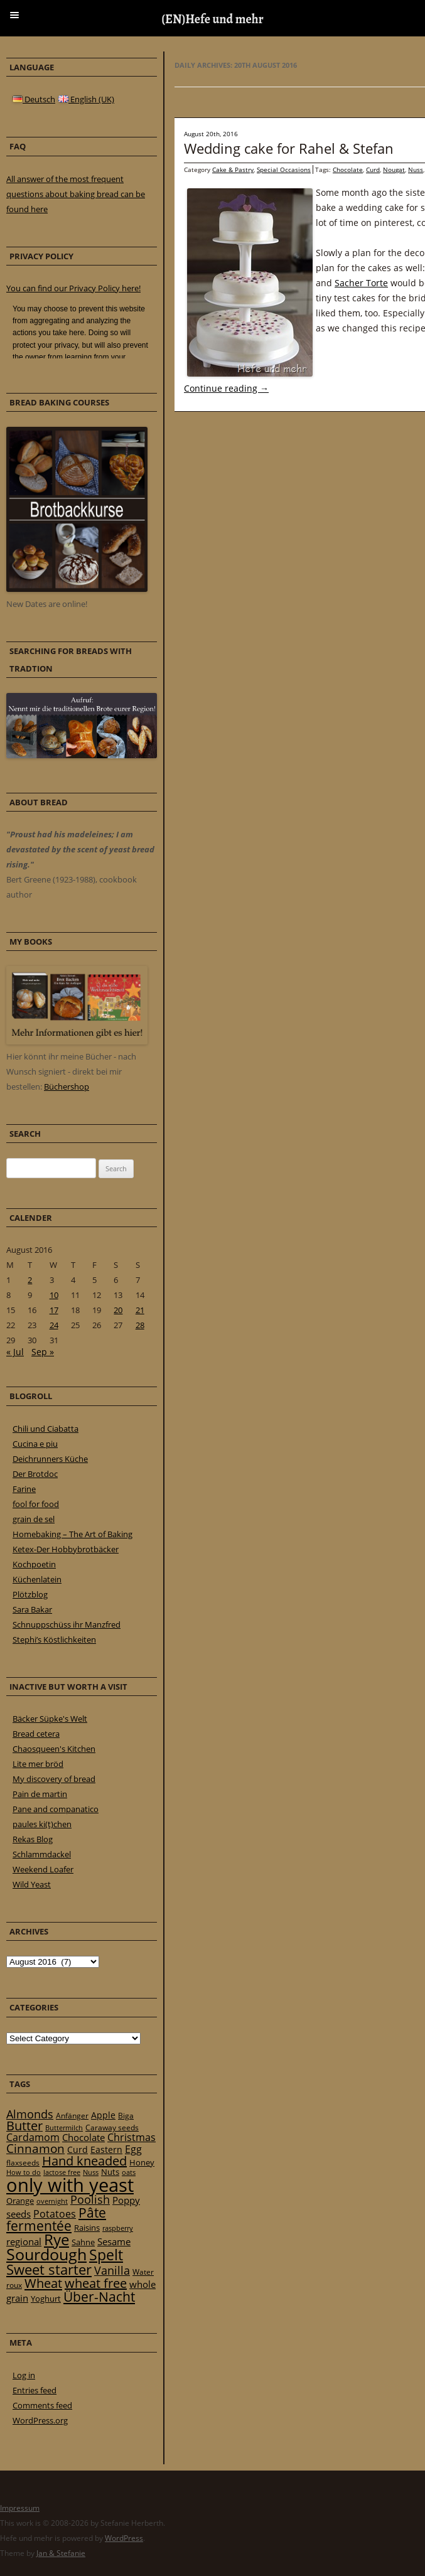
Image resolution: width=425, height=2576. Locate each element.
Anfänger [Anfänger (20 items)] (72, 2115)
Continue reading (226, 388)
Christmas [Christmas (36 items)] (131, 2137)
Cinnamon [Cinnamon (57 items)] (35, 2148)
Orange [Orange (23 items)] (20, 2200)
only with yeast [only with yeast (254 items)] (70, 2185)
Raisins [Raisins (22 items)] (87, 2227)
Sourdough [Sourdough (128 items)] (46, 2254)
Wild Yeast (32, 1884)
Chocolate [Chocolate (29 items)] (83, 2137)
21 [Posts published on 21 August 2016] (140, 1310)
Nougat (394, 169)
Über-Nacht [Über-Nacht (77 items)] (99, 2296)
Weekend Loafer (43, 1869)
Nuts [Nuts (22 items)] (110, 2171)
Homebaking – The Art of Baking (72, 1534)
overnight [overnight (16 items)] (52, 2201)
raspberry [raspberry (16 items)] (117, 2228)
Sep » (42, 1352)
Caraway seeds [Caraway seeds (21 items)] (112, 2127)
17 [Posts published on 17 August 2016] (54, 1310)
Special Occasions (284, 169)
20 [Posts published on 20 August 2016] (118, 1310)
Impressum (20, 2508)
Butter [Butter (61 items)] (24, 2125)
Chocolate (348, 169)
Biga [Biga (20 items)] (126, 2115)
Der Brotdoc (35, 1473)
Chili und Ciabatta (45, 1428)
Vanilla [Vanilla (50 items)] (112, 2270)
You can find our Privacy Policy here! (73, 288)
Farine (24, 1489)
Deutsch (34, 99)
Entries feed (34, 2390)
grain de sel (34, 1519)
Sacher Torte (361, 283)
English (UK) (86, 99)
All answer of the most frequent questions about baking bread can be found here (75, 194)
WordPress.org (40, 2420)
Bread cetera (36, 1733)
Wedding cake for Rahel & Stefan (289, 148)
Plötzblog (30, 1594)
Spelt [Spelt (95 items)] (106, 2255)
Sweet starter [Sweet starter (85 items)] (49, 2269)
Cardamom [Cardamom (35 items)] (33, 2137)
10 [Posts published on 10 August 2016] (54, 1295)
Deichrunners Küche (50, 1458)
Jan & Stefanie (60, 2553)
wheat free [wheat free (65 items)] (96, 2283)
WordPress (124, 2538)
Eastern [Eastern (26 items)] (106, 2149)
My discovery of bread (54, 1778)
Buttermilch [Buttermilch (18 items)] (64, 2127)
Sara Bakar (32, 1609)
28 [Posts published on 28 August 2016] (140, 1325)
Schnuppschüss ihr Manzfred (67, 1624)
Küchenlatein (37, 1579)
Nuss (415, 169)
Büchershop (66, 1086)
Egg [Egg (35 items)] (133, 2149)
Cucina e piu (35, 1443)
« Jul (15, 1352)
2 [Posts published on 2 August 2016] (30, 1279)
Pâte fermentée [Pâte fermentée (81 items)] (56, 2219)
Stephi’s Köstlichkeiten (54, 1639)
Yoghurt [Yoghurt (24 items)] (46, 2298)
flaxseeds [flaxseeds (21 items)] (23, 2162)
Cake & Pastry (233, 169)
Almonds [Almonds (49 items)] (29, 2114)
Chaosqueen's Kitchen (54, 1748)
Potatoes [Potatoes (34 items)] (54, 2214)
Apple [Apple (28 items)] (103, 2115)
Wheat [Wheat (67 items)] (43, 2283)
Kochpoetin (34, 1564)
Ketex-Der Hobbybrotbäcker (66, 1549)
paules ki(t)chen (42, 1824)
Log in (24, 2375)
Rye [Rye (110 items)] (56, 2240)
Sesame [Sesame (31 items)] (114, 2241)
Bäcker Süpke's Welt (50, 1718)
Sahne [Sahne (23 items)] (83, 2242)
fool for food (36, 1504)
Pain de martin (40, 1794)
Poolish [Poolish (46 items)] (90, 2199)
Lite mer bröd (38, 1763)
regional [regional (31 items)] (23, 2241)
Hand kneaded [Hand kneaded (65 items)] (84, 2160)
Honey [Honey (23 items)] (141, 2162)
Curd (373, 169)
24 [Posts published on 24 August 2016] (54, 1325)
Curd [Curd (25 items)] (77, 2149)
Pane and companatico (56, 1809)
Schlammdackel (42, 1854)
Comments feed (42, 2405)
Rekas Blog (33, 1839)
